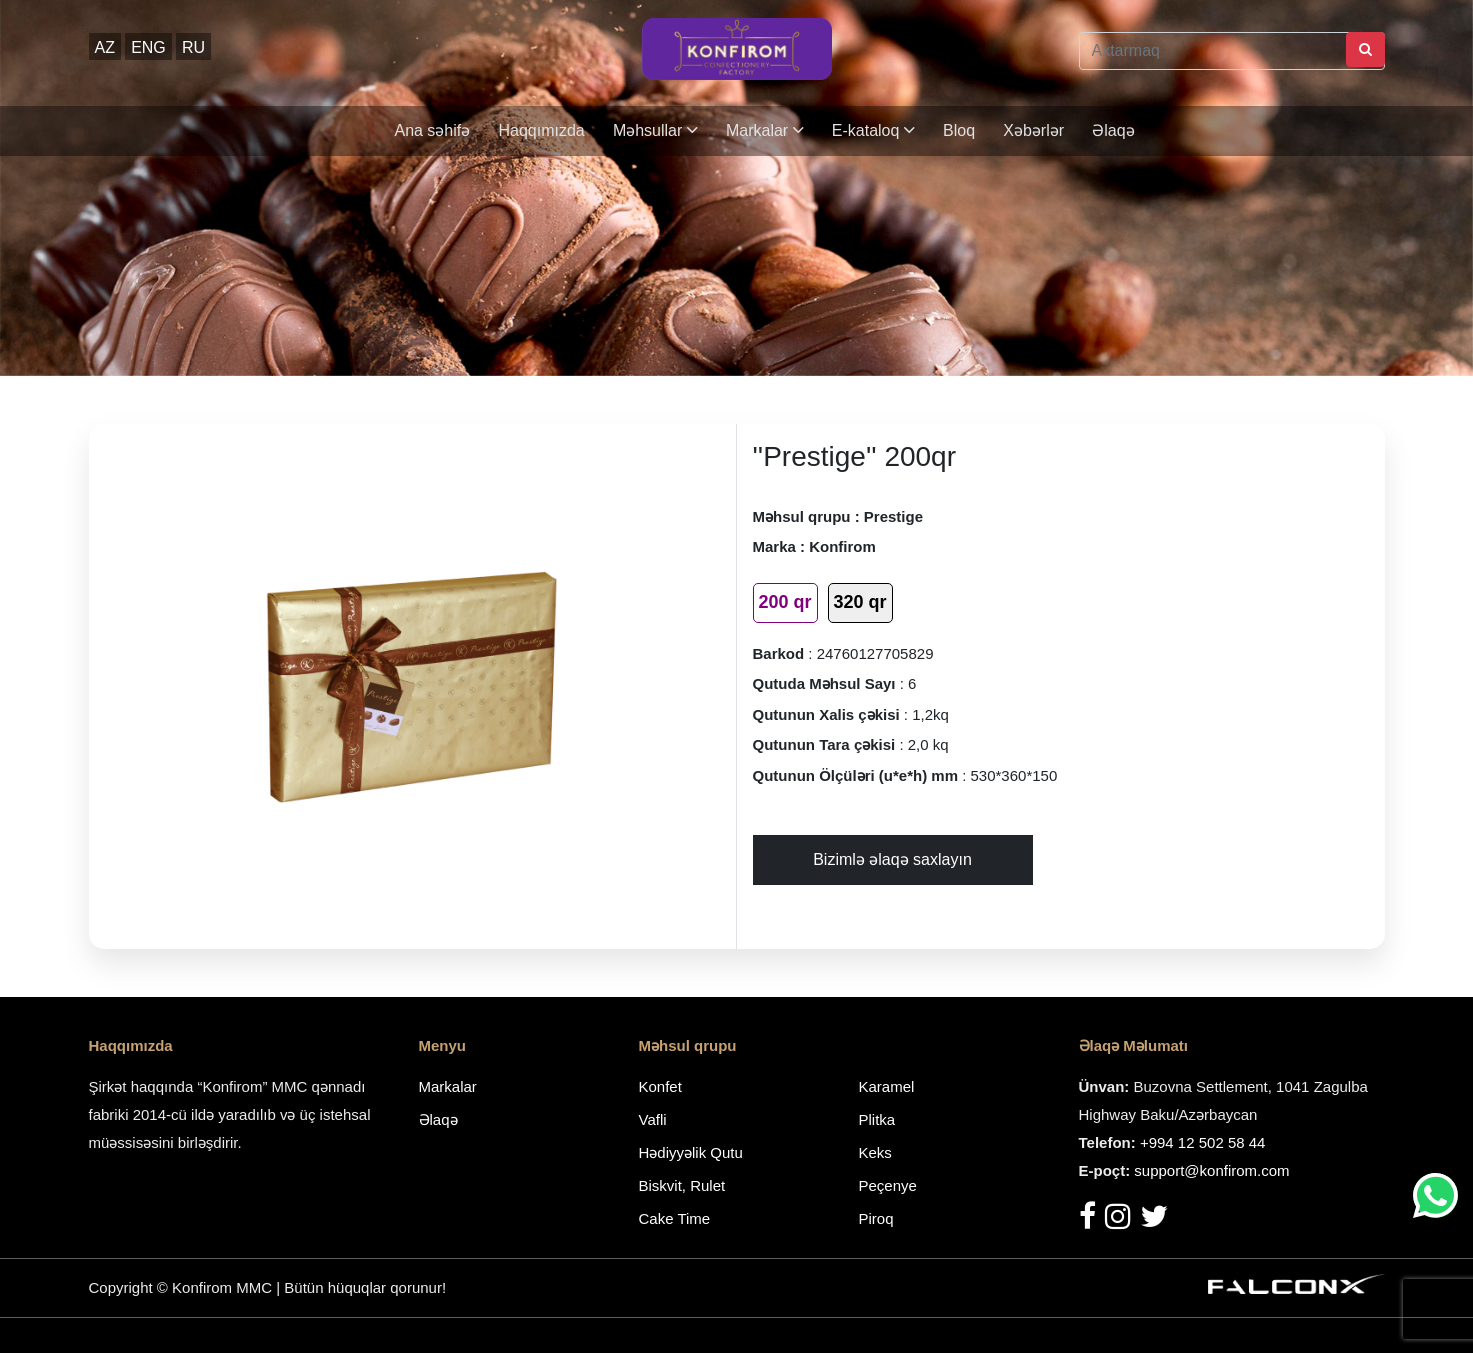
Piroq (876, 1218)
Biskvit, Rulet (682, 1185)
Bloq (959, 130)
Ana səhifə (432, 130)
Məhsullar (655, 130)
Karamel (887, 1086)
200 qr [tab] (785, 602)
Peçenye (888, 1185)
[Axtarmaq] (1232, 51)
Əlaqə (1113, 130)
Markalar (765, 130)
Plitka (877, 1119)
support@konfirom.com (1211, 1170)
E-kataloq (873, 130)
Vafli (653, 1119)
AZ (105, 47)
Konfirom (842, 546)
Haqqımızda (541, 130)
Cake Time (675, 1218)
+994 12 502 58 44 (1203, 1142)
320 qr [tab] (860, 602)
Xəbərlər (1033, 130)
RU (193, 47)
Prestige (893, 516)
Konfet (660, 1086)
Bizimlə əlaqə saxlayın (892, 859)
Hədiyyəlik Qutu (691, 1152)
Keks (875, 1152)
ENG (148, 47)
